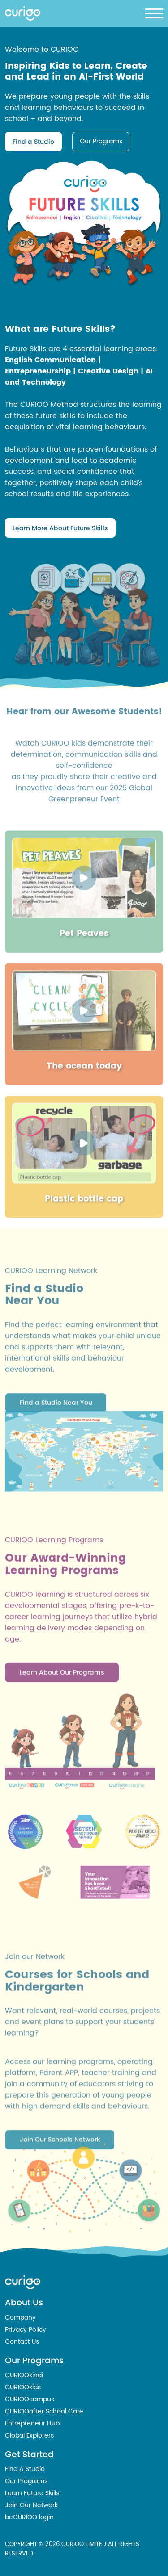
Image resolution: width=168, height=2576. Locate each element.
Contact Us (22, 2342)
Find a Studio (33, 141)
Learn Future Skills (32, 2493)
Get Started (29, 2454)
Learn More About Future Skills (60, 528)
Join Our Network (31, 2505)
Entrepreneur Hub (32, 2423)
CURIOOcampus (29, 2399)
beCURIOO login (29, 2517)
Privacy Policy (25, 2330)
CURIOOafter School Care (44, 2411)
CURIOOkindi (24, 2375)
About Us (24, 2302)
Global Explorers (29, 2435)
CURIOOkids (23, 2387)
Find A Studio (25, 2469)
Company (20, 2317)
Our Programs (101, 141)
